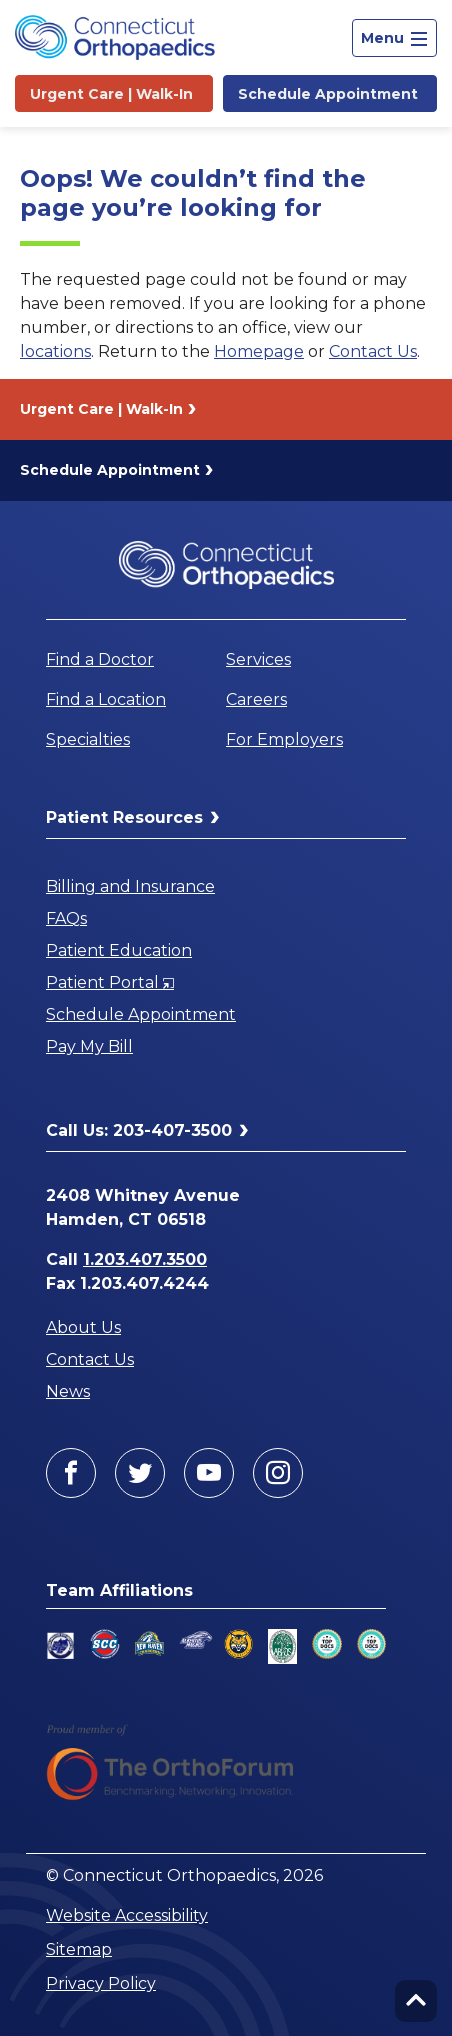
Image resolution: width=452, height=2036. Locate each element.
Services (258, 659)
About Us (83, 1327)
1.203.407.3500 (145, 1259)
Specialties (88, 739)
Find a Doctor (100, 659)
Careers (256, 699)
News (68, 1391)
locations (55, 351)
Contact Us (373, 351)
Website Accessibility (127, 1915)
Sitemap (79, 1949)
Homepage (259, 351)
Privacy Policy (101, 1983)
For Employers (284, 739)
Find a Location (106, 699)
